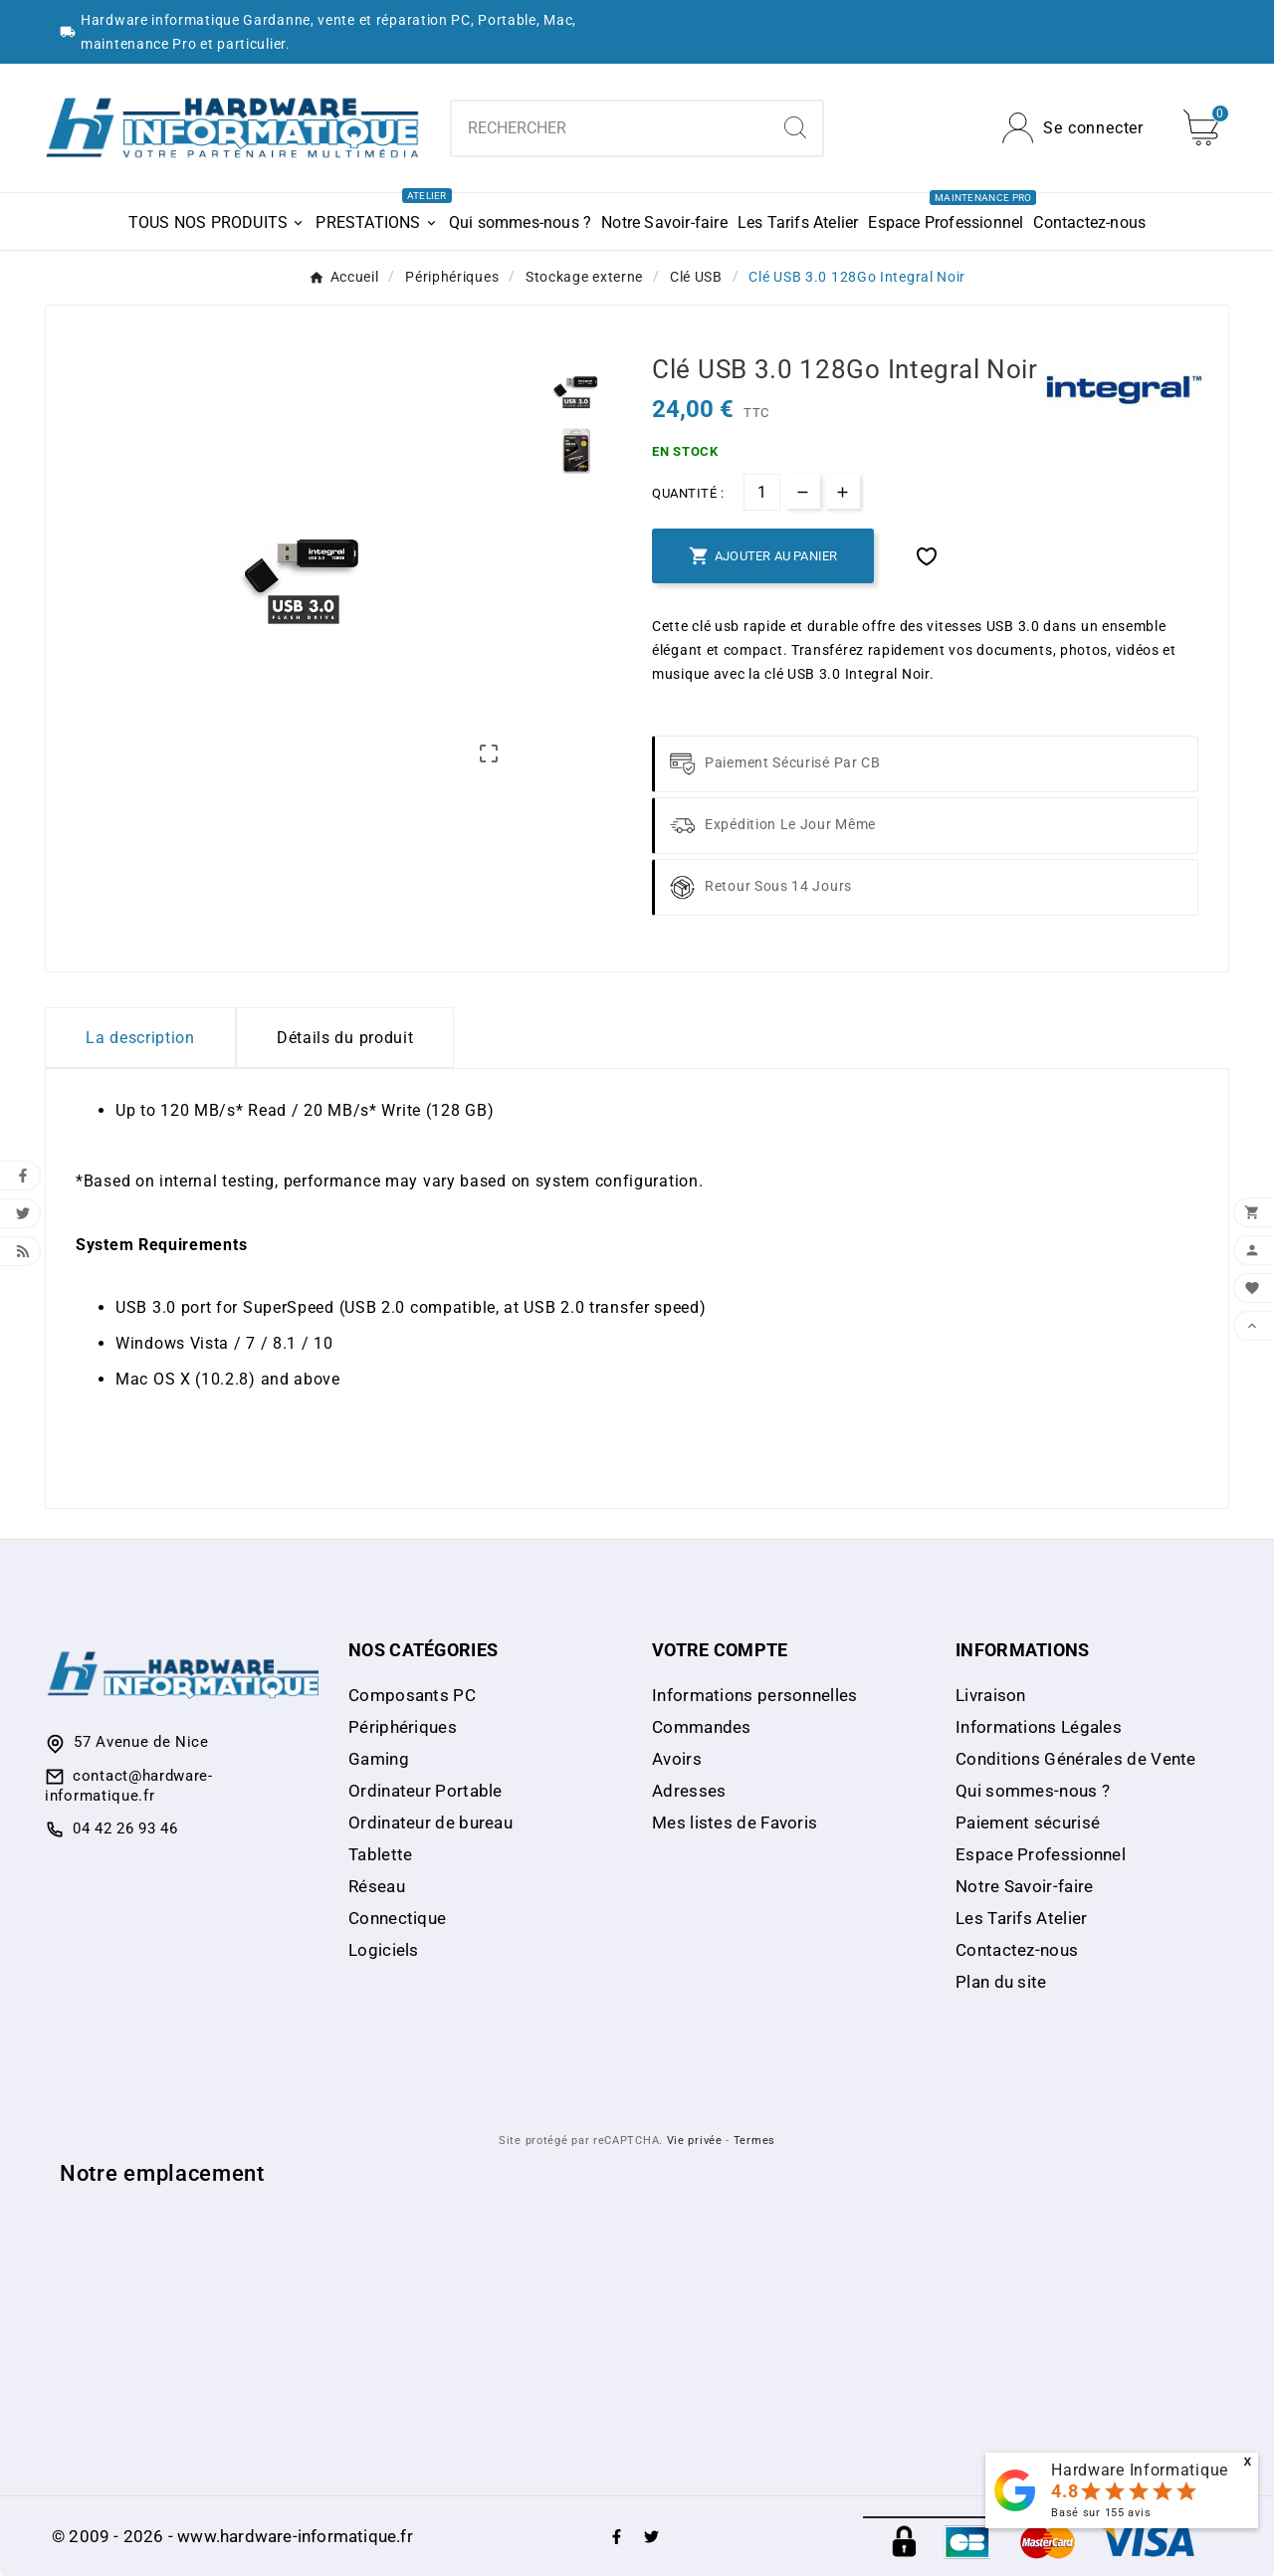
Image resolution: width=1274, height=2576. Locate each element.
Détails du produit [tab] (345, 1037)
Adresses (689, 1791)
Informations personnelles (755, 1695)
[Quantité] (761, 492)
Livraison (991, 1695)
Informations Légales (1039, 1727)
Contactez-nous (1017, 1950)
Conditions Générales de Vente (1076, 1759)
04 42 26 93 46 (125, 1828)
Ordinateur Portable (425, 1791)
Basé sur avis (1101, 2512)
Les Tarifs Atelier (1021, 1918)
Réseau (376, 1886)
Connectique (397, 1918)
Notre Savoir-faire (1024, 1886)
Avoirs (677, 1759)
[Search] (795, 127)
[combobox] (610, 128)
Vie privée (695, 2140)
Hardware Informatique (1139, 2470)
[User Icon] (1073, 127)
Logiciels (383, 1950)
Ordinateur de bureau (430, 1822)
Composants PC (412, 1695)
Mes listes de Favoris (734, 1822)
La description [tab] (140, 1037)
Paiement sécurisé (1028, 1822)
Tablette (380, 1854)
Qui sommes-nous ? (1033, 1791)
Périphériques (402, 1727)
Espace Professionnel (1041, 1854)
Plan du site (1001, 1982)
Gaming (378, 1759)
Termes (754, 2140)
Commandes (701, 1727)
